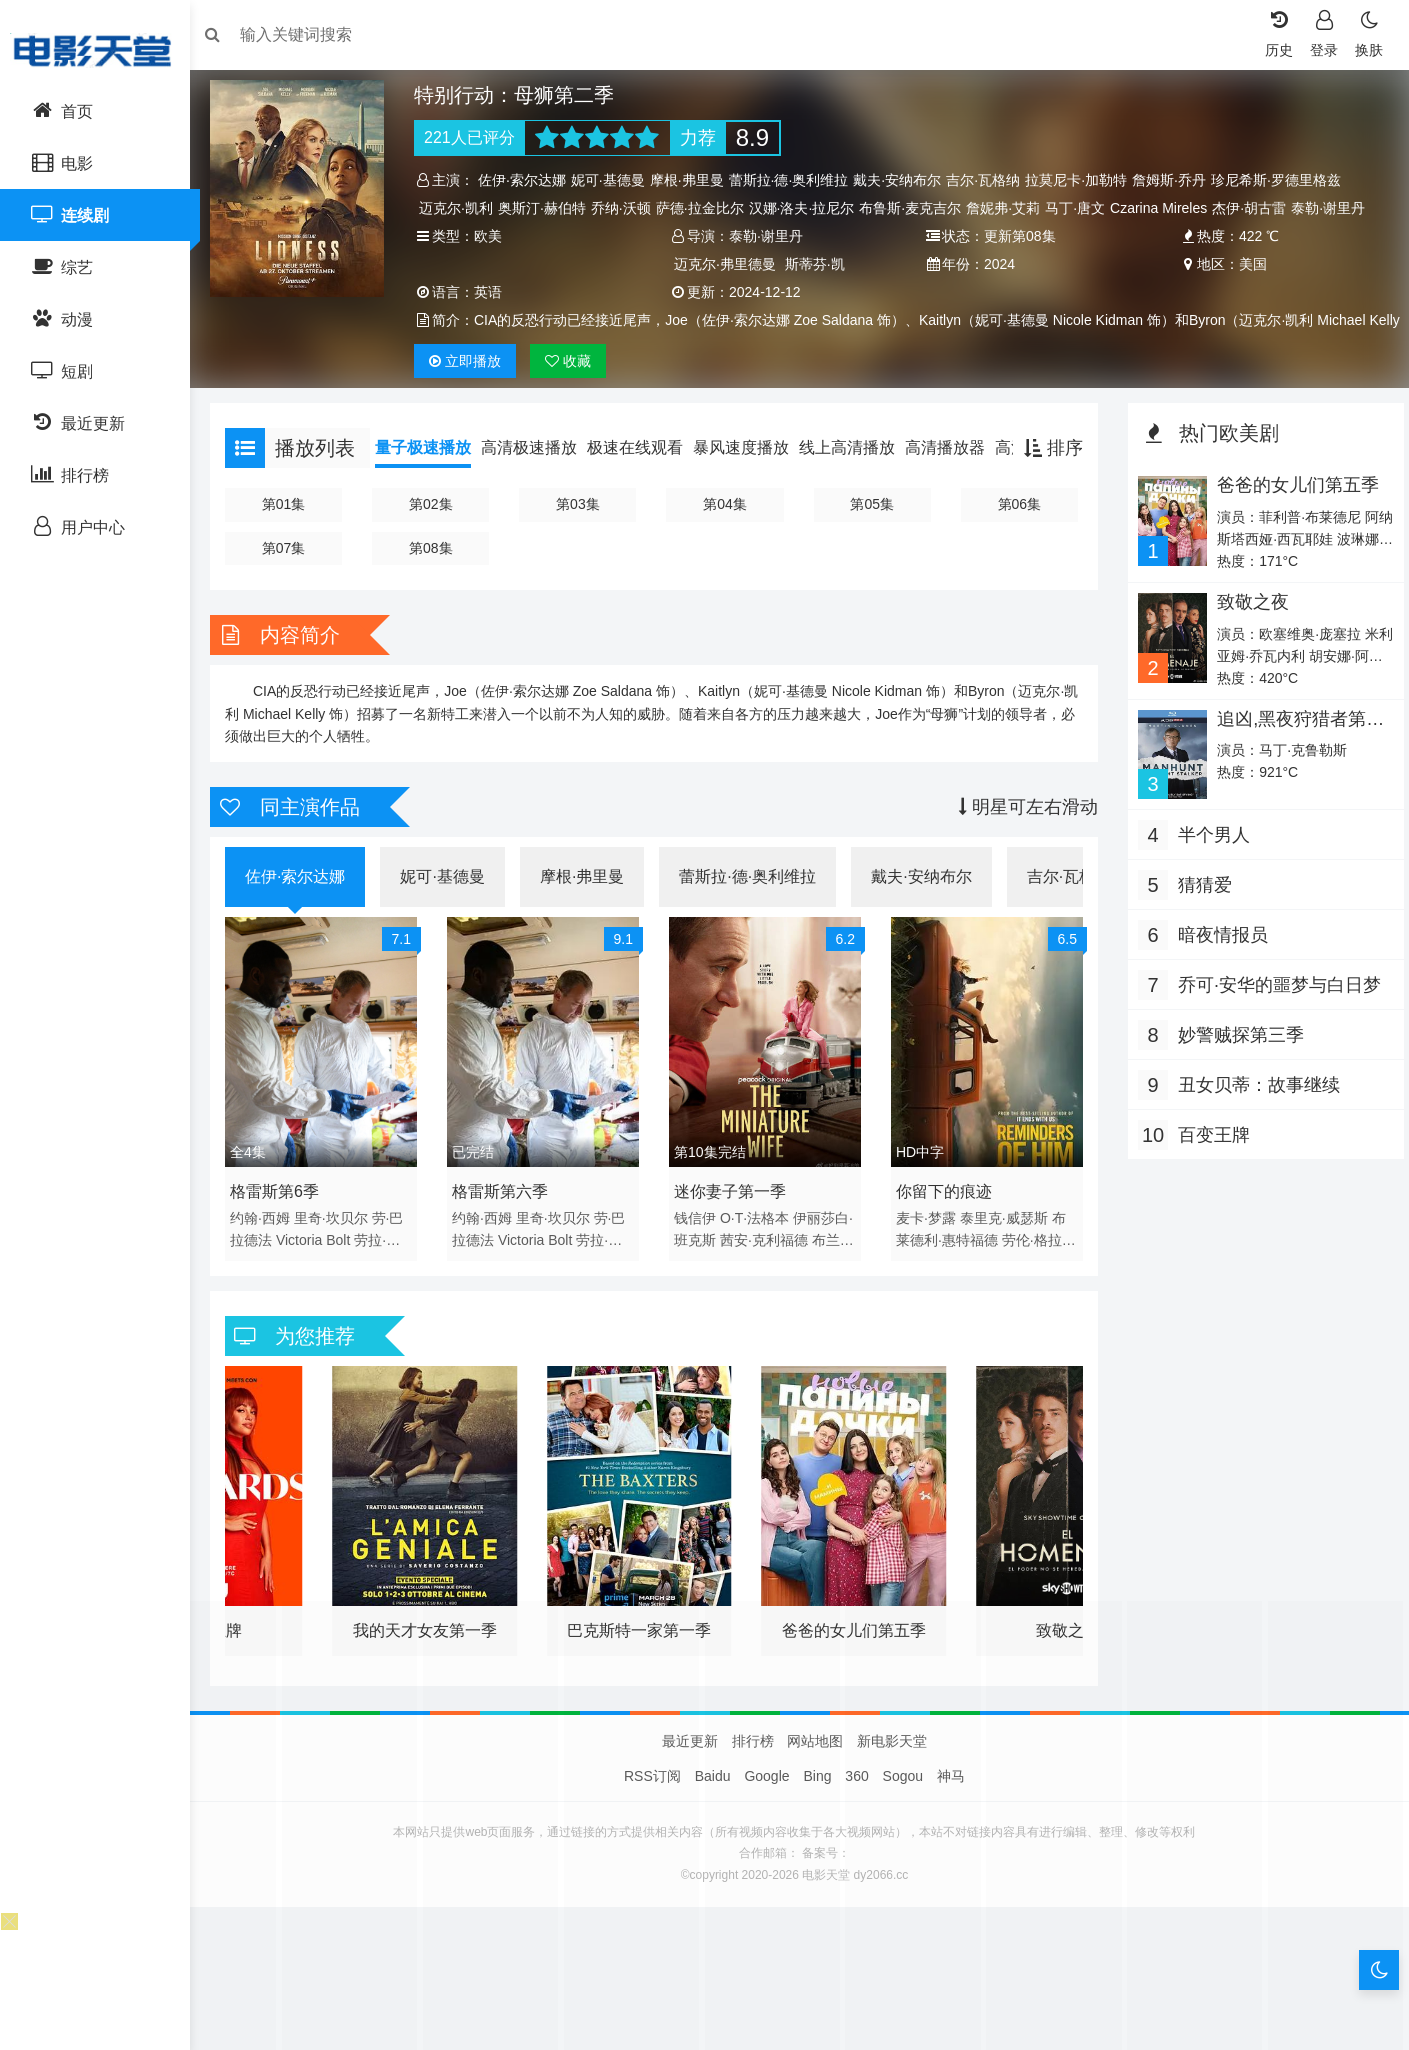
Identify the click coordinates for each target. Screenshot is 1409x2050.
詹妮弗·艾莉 (1010, 208)
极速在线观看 (645, 475)
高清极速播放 (539, 475)
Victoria (309, 1263)
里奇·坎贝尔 (341, 1241)
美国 (1247, 264)
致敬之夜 (1247, 630)
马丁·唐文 (1082, 208)
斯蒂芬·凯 (817, 264)
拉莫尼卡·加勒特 (1083, 180)
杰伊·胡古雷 (1256, 208)
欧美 (495, 236)
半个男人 (1209, 861)
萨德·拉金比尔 (706, 208)
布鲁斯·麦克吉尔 (917, 208)
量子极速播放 (433, 475)
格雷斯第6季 (284, 1214)
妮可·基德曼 (614, 180)
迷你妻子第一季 (733, 1214)
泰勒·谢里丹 (1335, 208)
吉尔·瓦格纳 (990, 180)
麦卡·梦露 (925, 1241)
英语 (495, 292)
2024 (997, 264)
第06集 (1016, 532)
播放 (472, 389)
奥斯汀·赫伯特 (549, 208)
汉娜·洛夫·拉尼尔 (808, 208)
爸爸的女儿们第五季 (1292, 513)
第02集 (437, 532)
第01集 (293, 532)
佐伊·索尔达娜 (529, 180)
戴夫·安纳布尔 (904, 180)
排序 (1048, 476)
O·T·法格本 (756, 1241)
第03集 (582, 532)
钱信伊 (698, 1241)
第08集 (437, 576)
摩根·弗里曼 (693, 180)
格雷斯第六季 (506, 1214)
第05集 (871, 532)
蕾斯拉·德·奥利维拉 (795, 180)
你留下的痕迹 (943, 1214)
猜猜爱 (1200, 911)
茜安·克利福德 (770, 1263)
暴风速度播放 (751, 475)
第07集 (293, 576)
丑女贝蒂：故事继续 (1254, 1111)
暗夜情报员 (1218, 961)
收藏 (574, 389)
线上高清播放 (857, 475)
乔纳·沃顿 (627, 208)
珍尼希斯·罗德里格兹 (1283, 180)
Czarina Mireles (1165, 208)
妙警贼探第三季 (1236, 1061)
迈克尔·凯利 (463, 208)
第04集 (727, 532)
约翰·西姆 (270, 1241)
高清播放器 (955, 475)
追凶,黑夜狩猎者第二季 (1294, 757)
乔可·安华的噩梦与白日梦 (1274, 1011)
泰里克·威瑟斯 (1003, 1241)
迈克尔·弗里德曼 (727, 264)
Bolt (348, 1263)
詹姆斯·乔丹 (1176, 180)
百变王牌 (1209, 1161)
